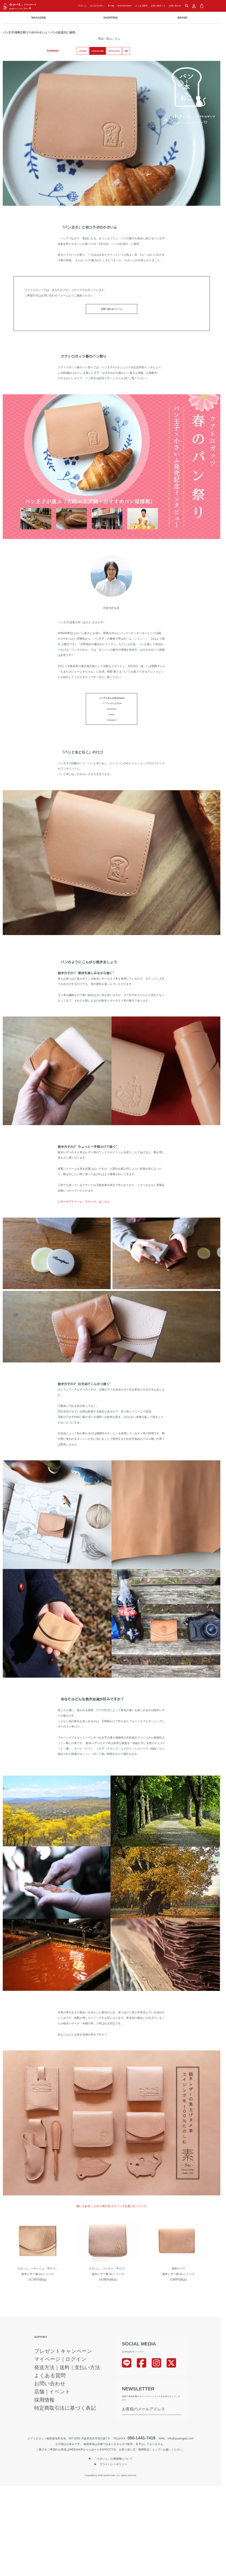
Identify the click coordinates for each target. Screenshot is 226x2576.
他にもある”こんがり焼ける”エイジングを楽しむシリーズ (111, 2206)
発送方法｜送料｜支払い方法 (67, 2367)
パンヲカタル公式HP (111, 703)
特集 (126, 51)
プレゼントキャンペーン (63, 2351)
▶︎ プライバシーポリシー (110, 2464)
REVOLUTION (114, 51)
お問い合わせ (175, 6)
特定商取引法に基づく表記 (65, 2408)
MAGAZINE (38, 17)
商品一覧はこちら (110, 38)
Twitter (111, 714)
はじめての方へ (97, 6)
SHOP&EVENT (124, 6)
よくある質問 (141, 6)
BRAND (182, 17)
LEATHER (82, 51)
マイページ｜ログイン (60, 2359)
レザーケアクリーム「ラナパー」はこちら (84, 1201)
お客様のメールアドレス (143, 2409)
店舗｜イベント (52, 2392)
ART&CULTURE (98, 51)
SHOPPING (110, 17)
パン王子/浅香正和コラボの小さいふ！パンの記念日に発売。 (40, 32)
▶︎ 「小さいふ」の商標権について (110, 2459)
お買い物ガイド (158, 6)
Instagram (111, 720)
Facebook (111, 709)
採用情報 (44, 2400)
